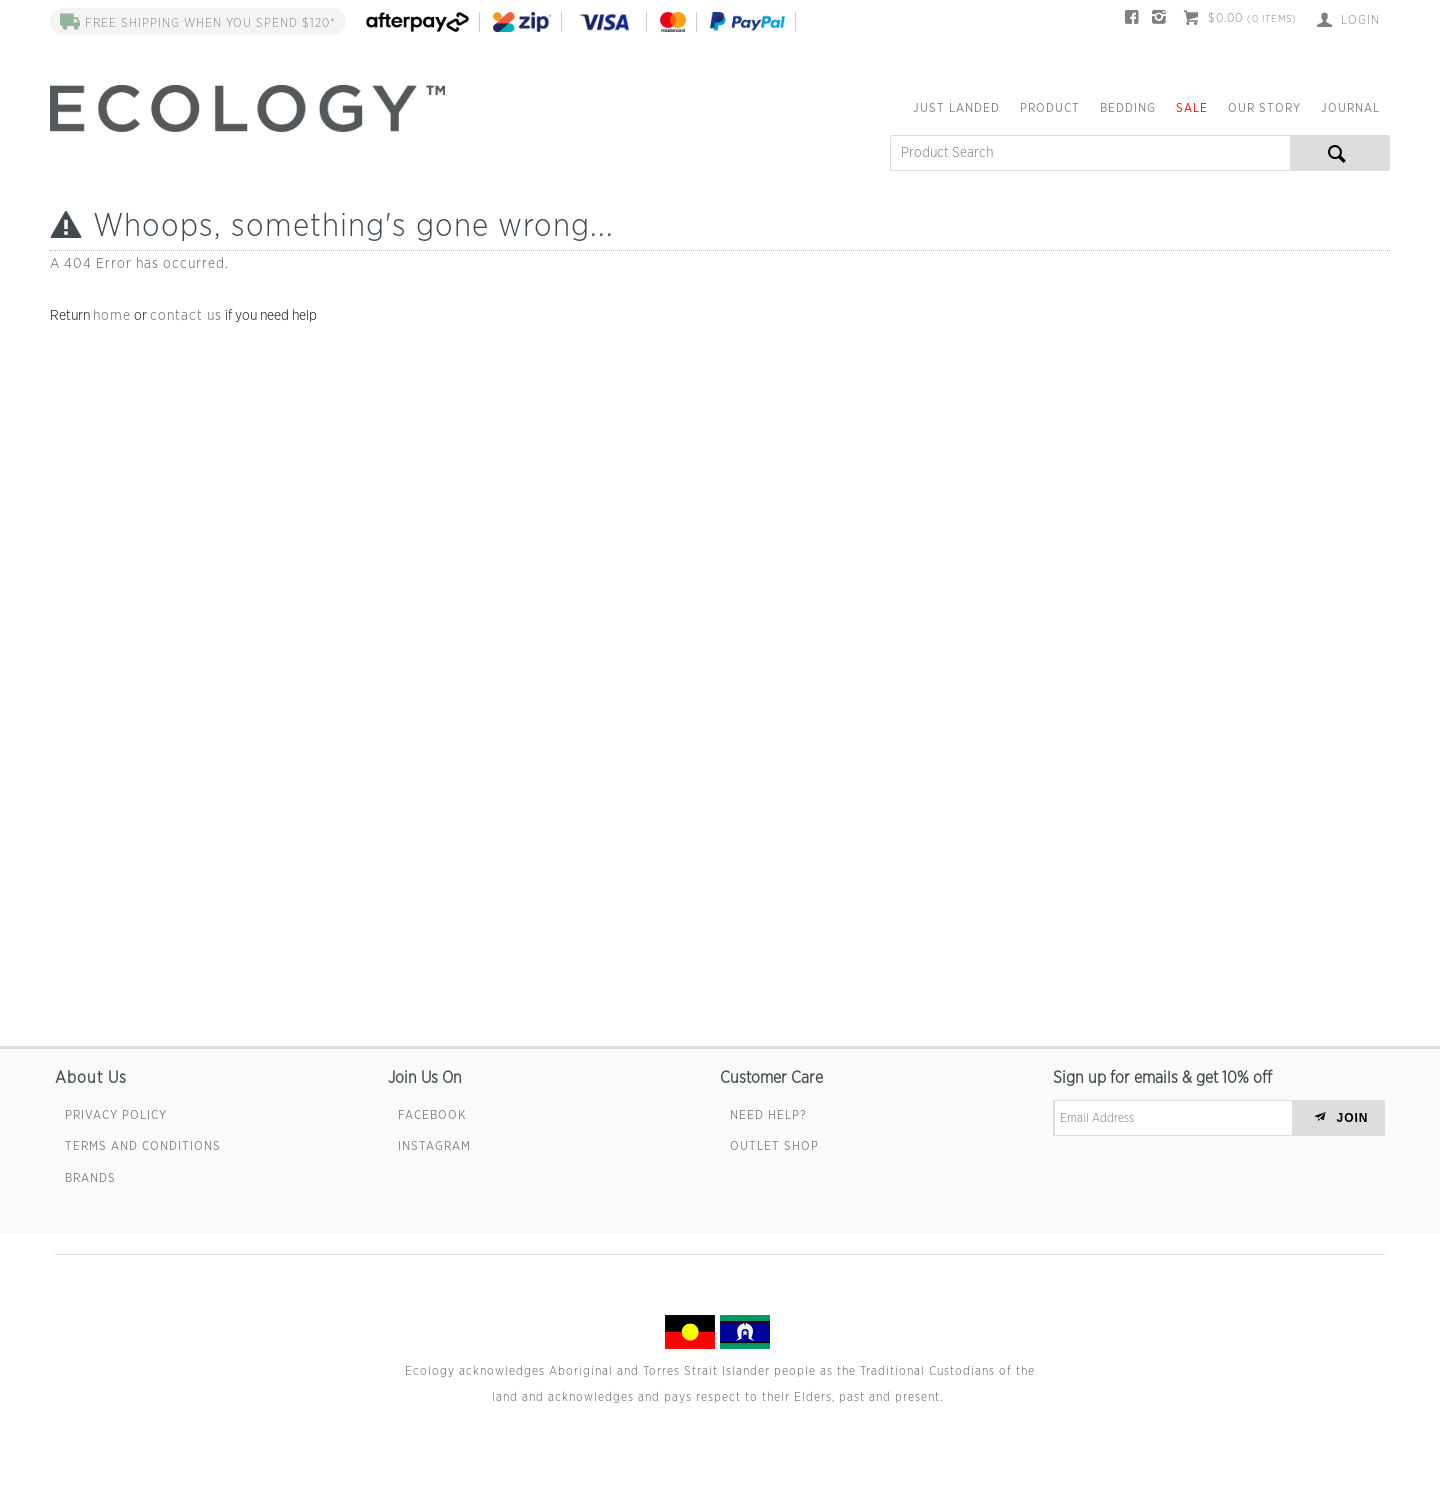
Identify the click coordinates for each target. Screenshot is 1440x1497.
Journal (1350, 108)
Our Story (1264, 108)
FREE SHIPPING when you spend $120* (198, 23)
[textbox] (1090, 153)
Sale (1192, 108)
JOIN (1353, 1118)
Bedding (1128, 108)
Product (1050, 108)
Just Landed (956, 108)
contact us (186, 316)
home (112, 316)
